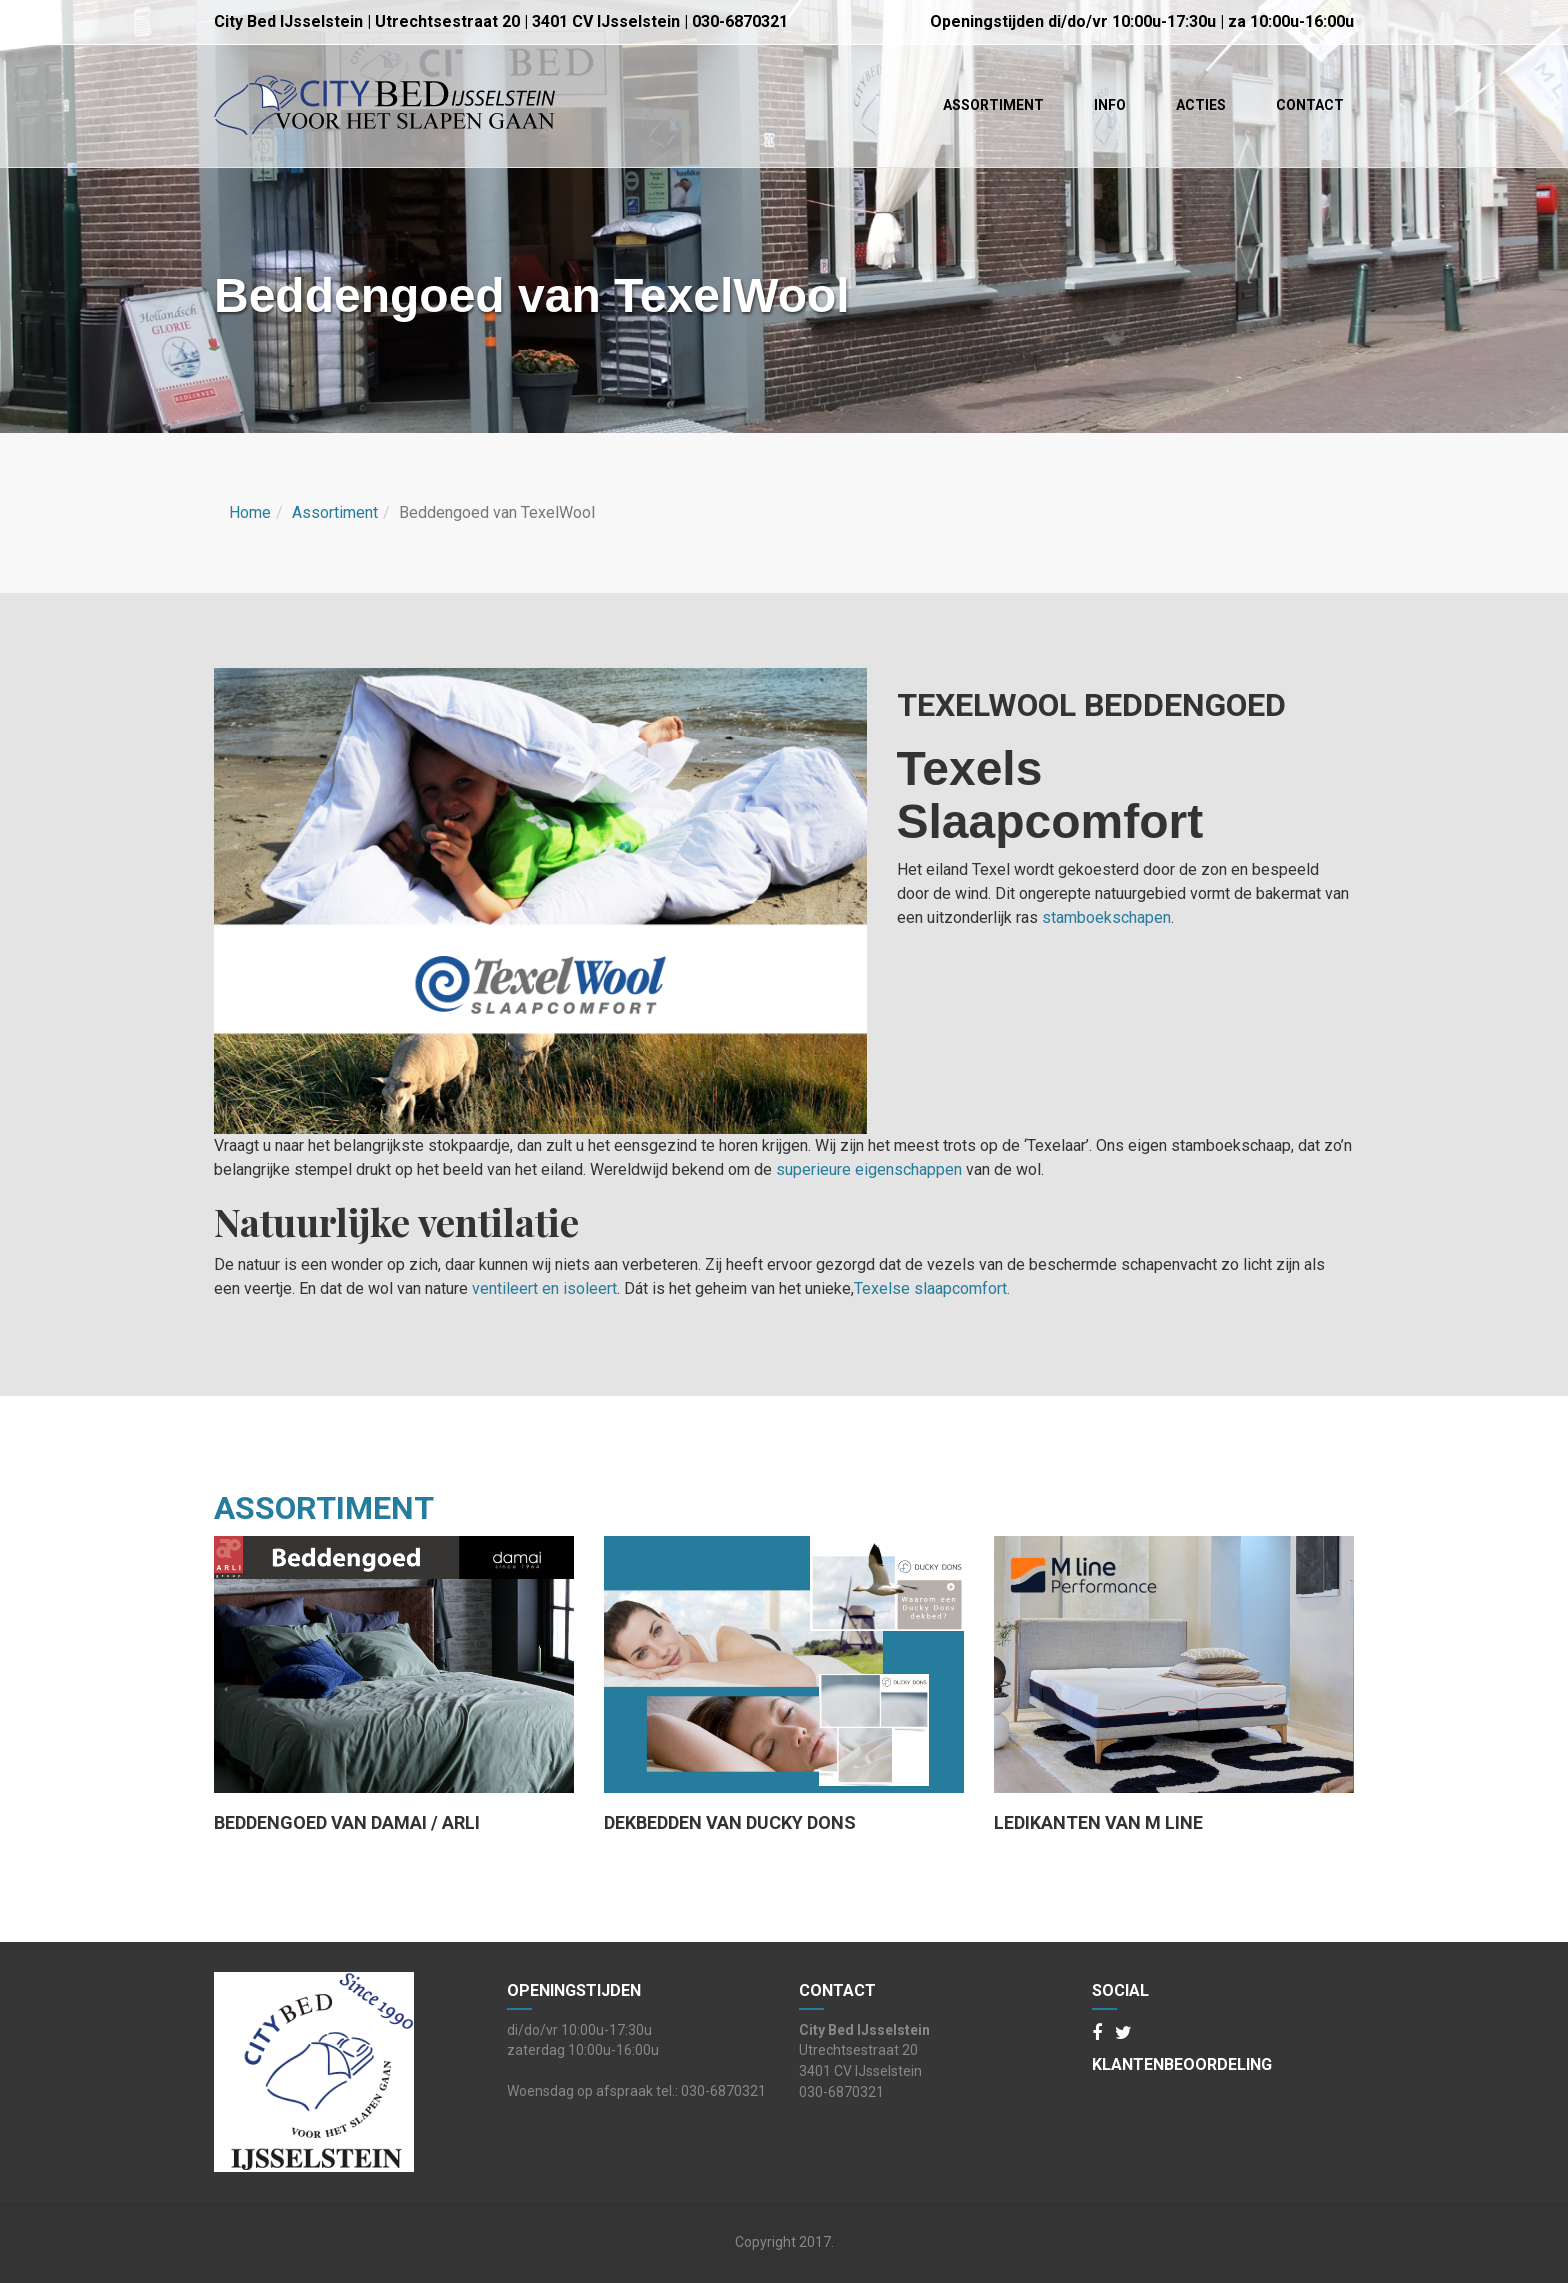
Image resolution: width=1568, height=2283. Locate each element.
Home (250, 512)
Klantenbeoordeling (1182, 2064)
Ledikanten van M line (1098, 1823)
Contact (1310, 105)
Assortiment (993, 105)
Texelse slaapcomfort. (932, 1288)
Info (1110, 105)
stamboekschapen (1106, 917)
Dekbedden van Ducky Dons (730, 1823)
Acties (1201, 105)
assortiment (324, 1508)
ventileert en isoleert (544, 1288)
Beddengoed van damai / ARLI (347, 1823)
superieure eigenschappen (869, 1169)
